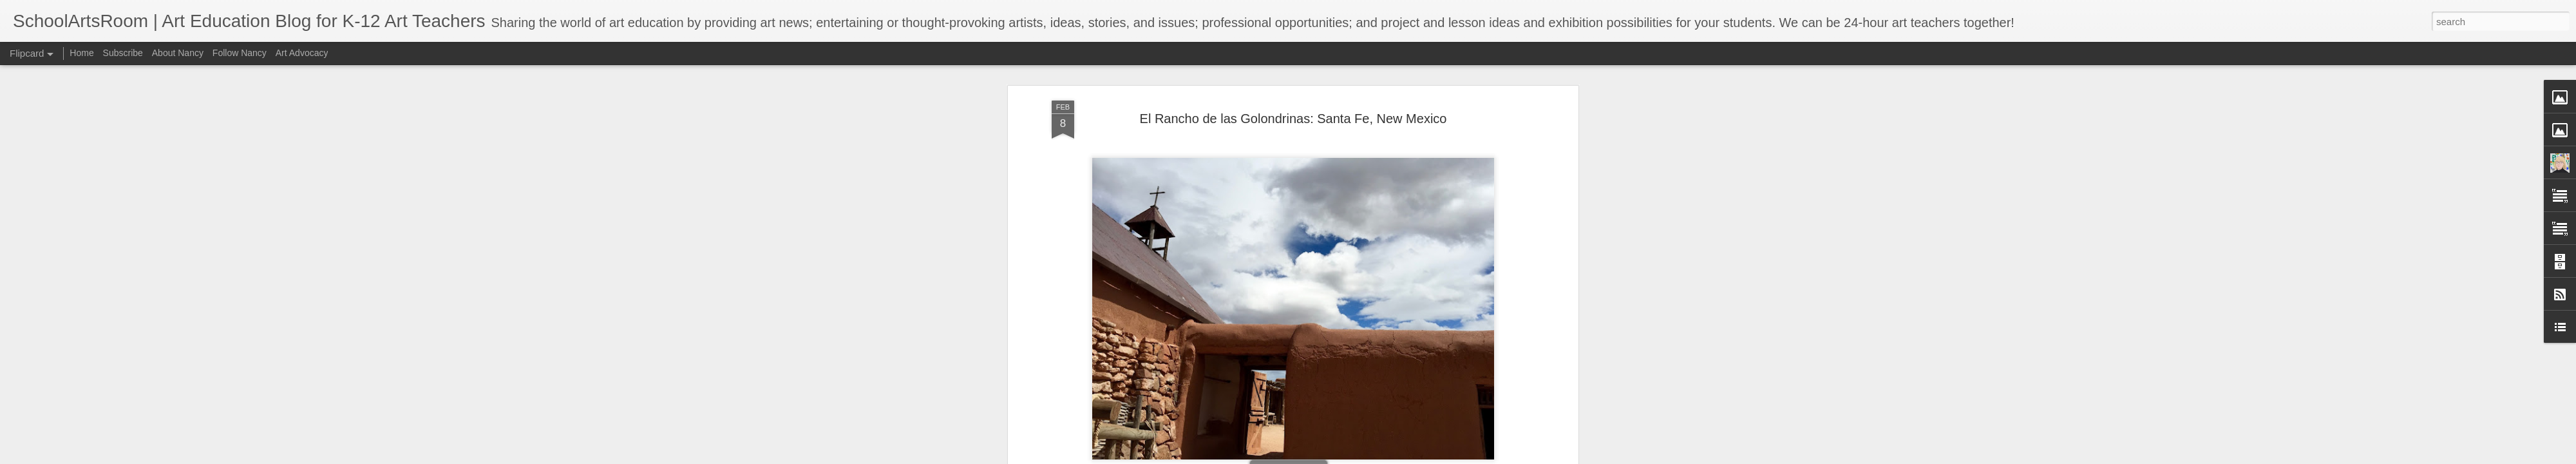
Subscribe (123, 53)
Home (81, 53)
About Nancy (178, 53)
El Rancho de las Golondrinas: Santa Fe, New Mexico (1293, 118)
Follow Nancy (240, 53)
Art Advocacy (302, 53)
